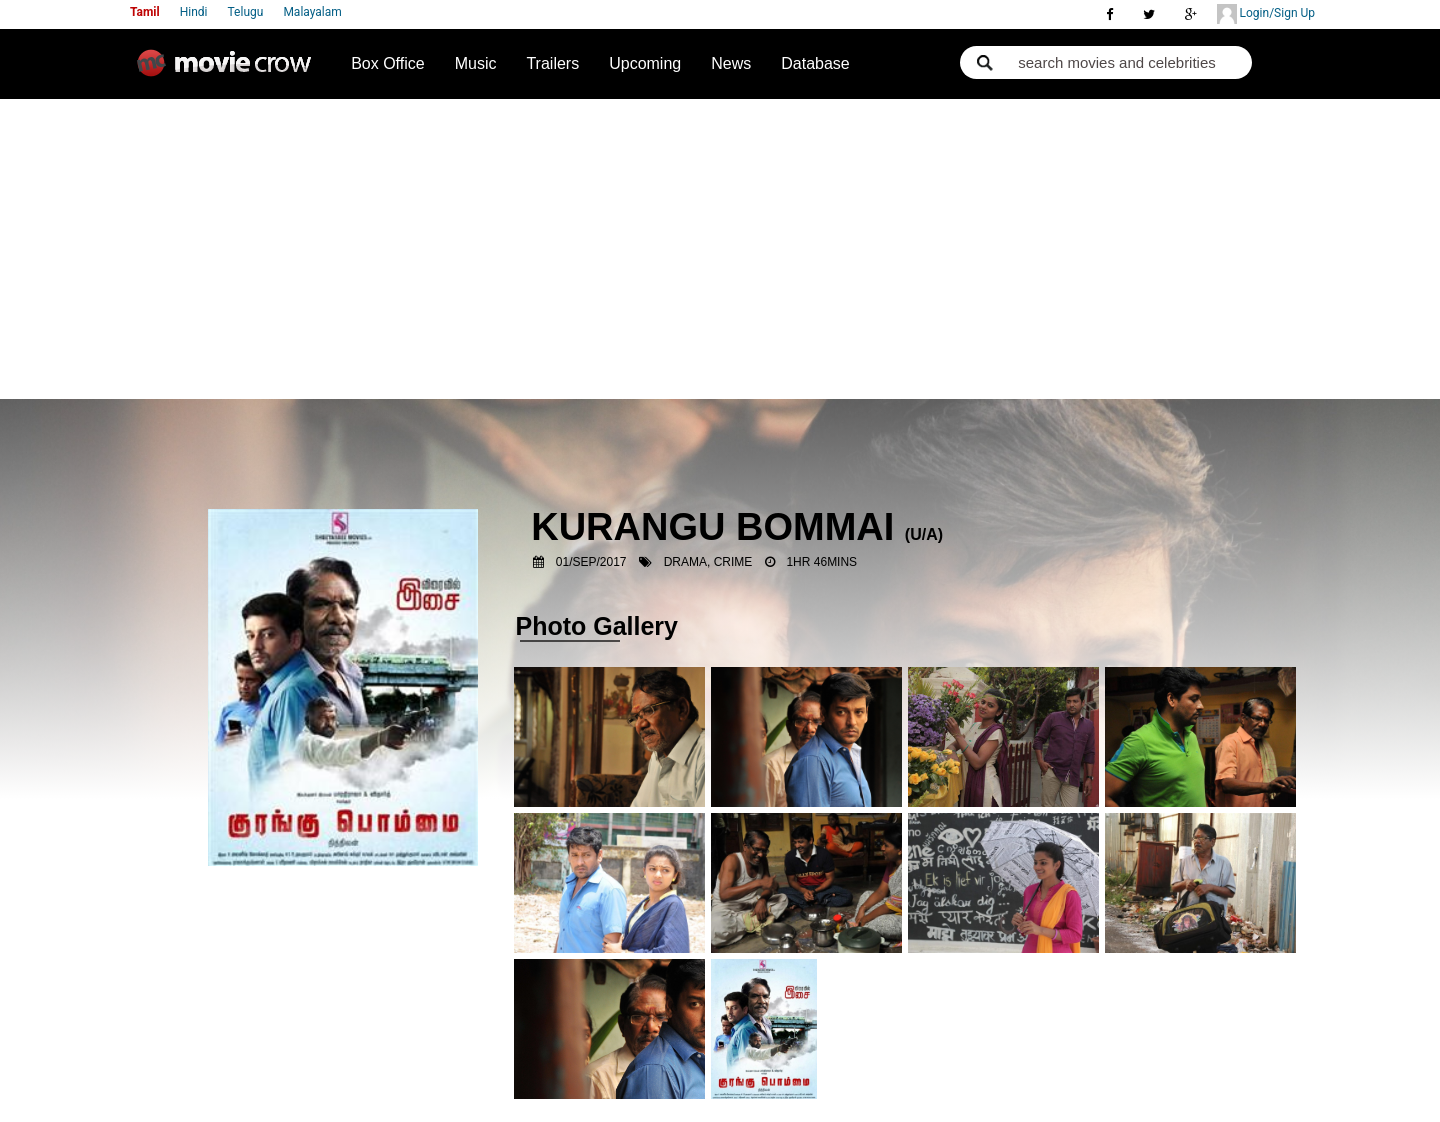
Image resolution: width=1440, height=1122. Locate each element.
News (731, 63)
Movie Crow (229, 71)
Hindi (194, 12)
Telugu (246, 12)
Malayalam (312, 12)
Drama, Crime (708, 562)
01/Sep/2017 (591, 562)
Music (476, 63)
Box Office (388, 63)
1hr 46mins (821, 562)
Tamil (145, 12)
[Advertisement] (720, 249)
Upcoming (645, 63)
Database (815, 63)
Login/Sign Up (1266, 14)
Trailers (552, 63)
